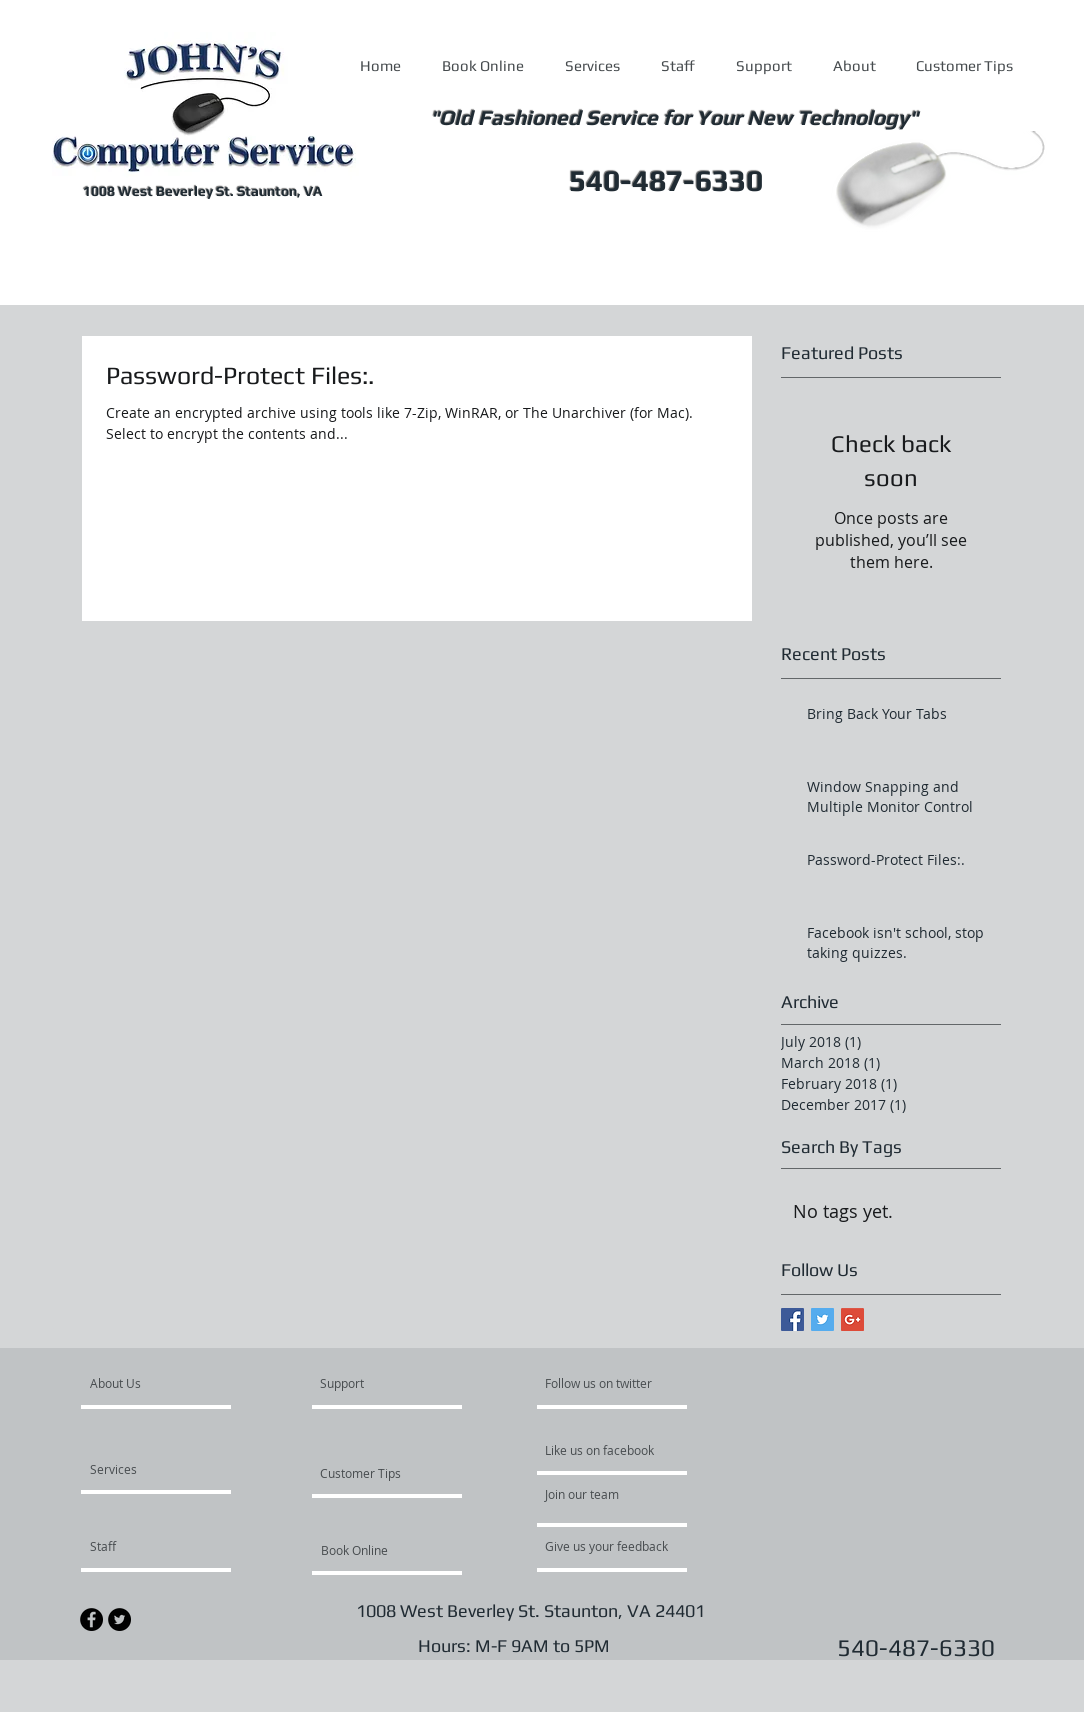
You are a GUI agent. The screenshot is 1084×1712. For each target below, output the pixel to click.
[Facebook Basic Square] (792, 1319)
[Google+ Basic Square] (852, 1319)
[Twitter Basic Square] (822, 1319)
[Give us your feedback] (617, 1546)
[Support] (367, 1383)
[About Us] (166, 1383)
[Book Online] (375, 1550)
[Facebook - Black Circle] (91, 1619)
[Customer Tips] (374, 1473)
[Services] (147, 1469)
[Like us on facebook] (605, 1450)
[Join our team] (599, 1494)
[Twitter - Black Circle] (119, 1619)
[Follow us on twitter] (600, 1383)
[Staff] (143, 1546)
